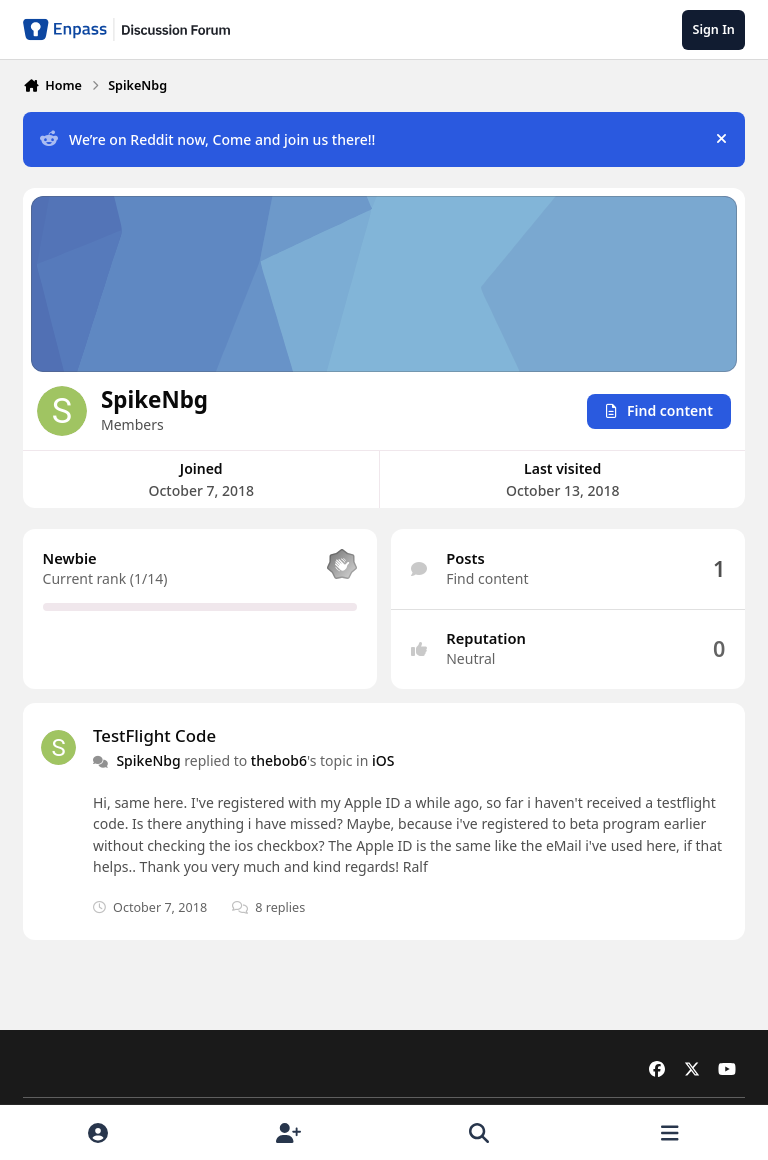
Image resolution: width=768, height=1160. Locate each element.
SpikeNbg (148, 760)
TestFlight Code (154, 734)
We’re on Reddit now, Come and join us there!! (207, 139)
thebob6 (279, 760)
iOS (383, 760)
